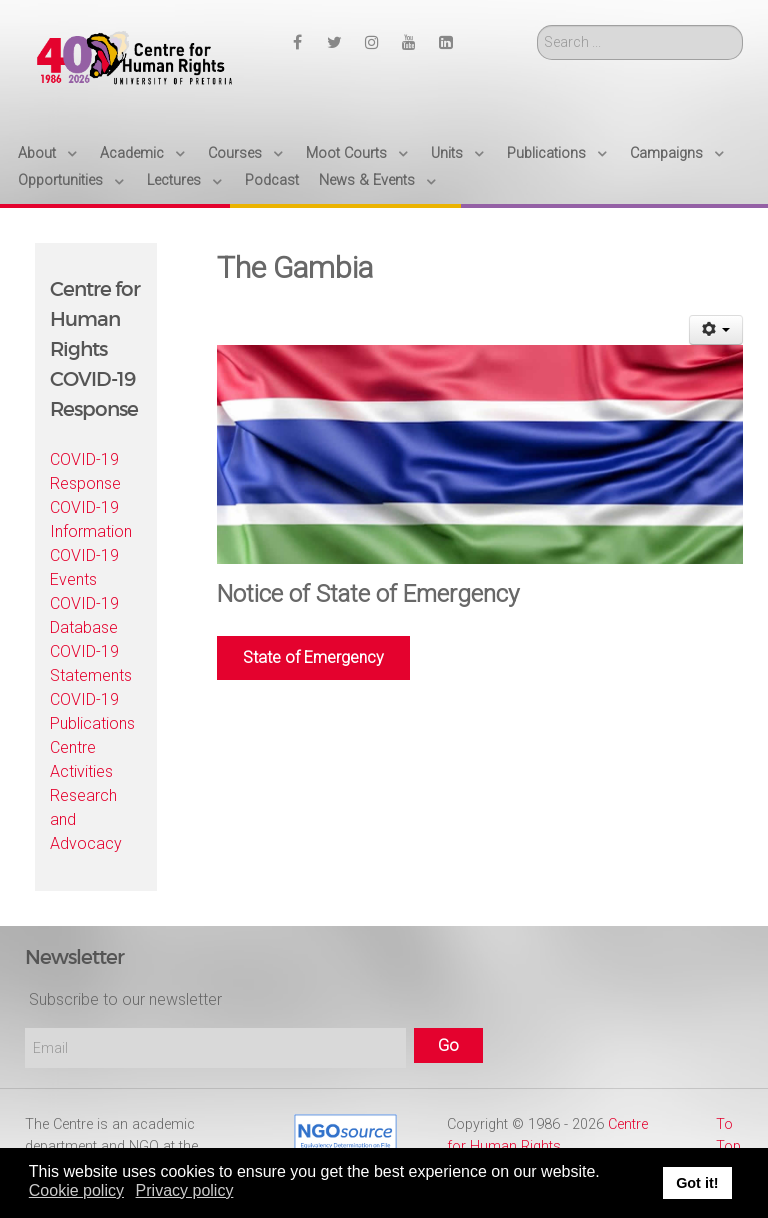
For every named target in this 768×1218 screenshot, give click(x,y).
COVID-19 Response (85, 471)
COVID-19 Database (84, 615)
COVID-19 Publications (92, 711)
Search (537, 25)
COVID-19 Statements (91, 663)
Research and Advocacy (86, 819)
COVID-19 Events (84, 567)
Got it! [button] (697, 1183)
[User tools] (716, 330)
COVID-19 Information (91, 519)
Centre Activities (81, 759)
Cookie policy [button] (76, 1190)
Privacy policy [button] (185, 1190)
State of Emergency (313, 657)
